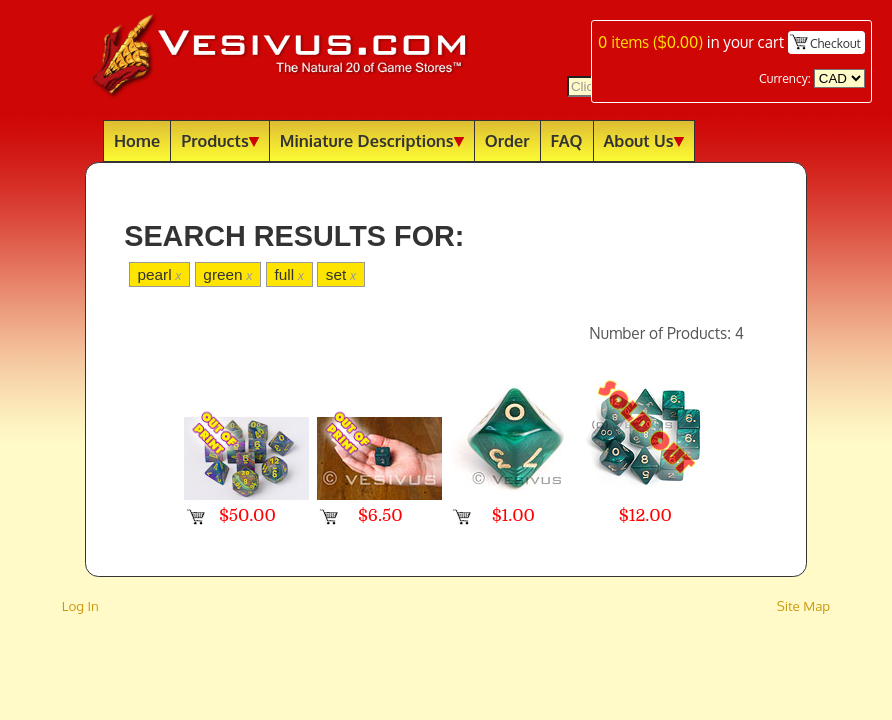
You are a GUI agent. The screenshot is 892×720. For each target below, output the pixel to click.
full (288, 274)
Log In (80, 605)
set (341, 274)
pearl (159, 274)
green (227, 274)
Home (137, 140)
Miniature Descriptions (372, 140)
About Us (644, 140)
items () (650, 42)
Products (220, 140)
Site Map (804, 605)
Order (507, 140)
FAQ (567, 140)
